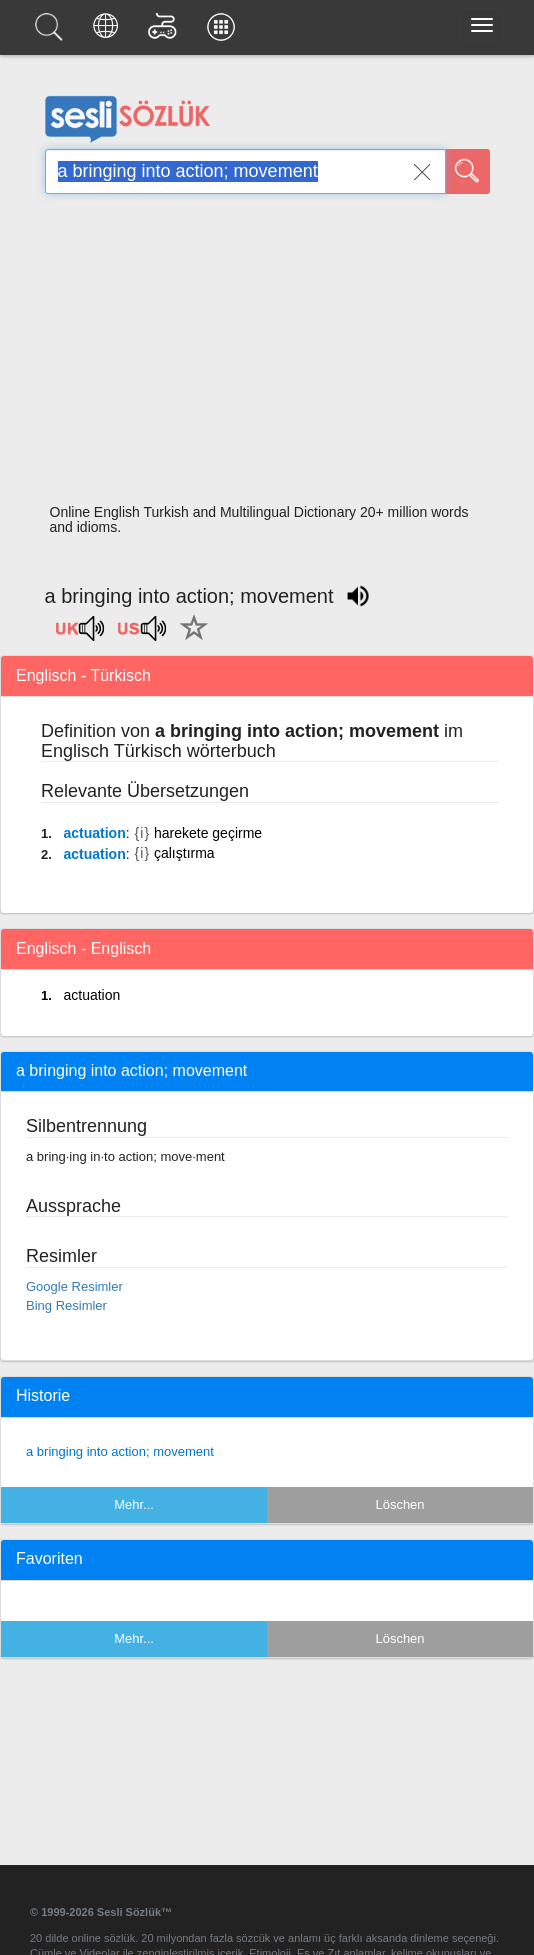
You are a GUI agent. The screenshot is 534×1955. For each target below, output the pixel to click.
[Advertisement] (267, 355)
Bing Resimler (66, 1305)
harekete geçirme (208, 833)
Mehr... (134, 1504)
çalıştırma (184, 853)
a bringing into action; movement (120, 1451)
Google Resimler (74, 1286)
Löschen (399, 1504)
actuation (94, 833)
